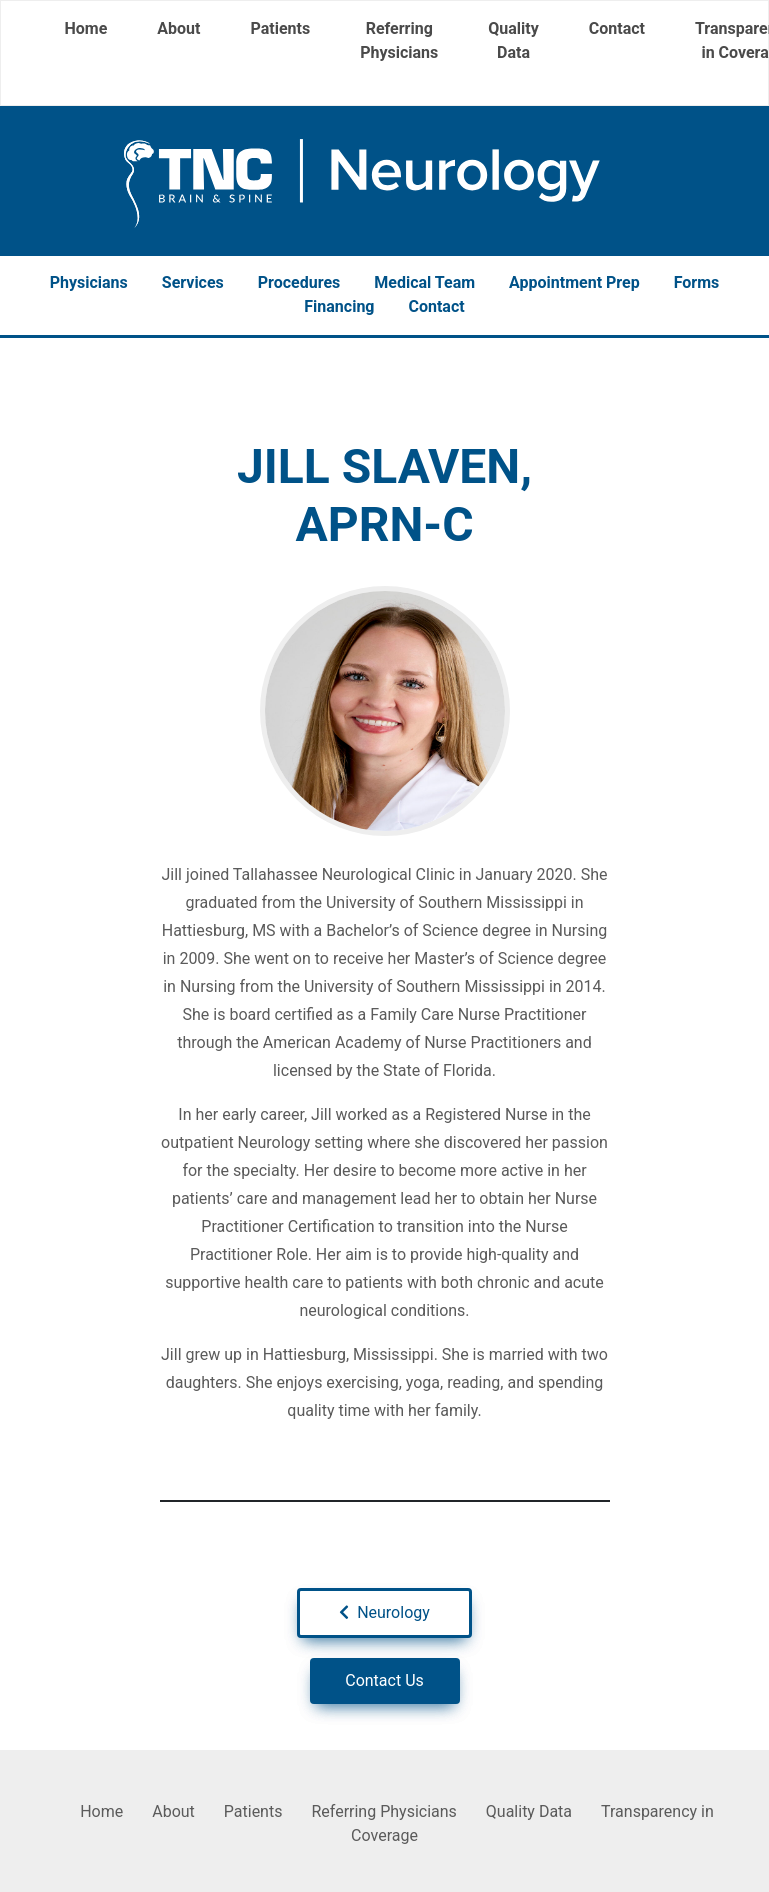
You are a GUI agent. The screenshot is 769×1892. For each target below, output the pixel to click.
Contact (617, 28)
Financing (339, 306)
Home (86, 28)
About (178, 28)
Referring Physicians (399, 40)
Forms (697, 282)
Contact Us (384, 1680)
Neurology (384, 1612)
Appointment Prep (574, 282)
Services (193, 282)
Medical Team (424, 282)
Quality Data (513, 40)
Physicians (89, 282)
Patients (280, 28)
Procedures (299, 282)
